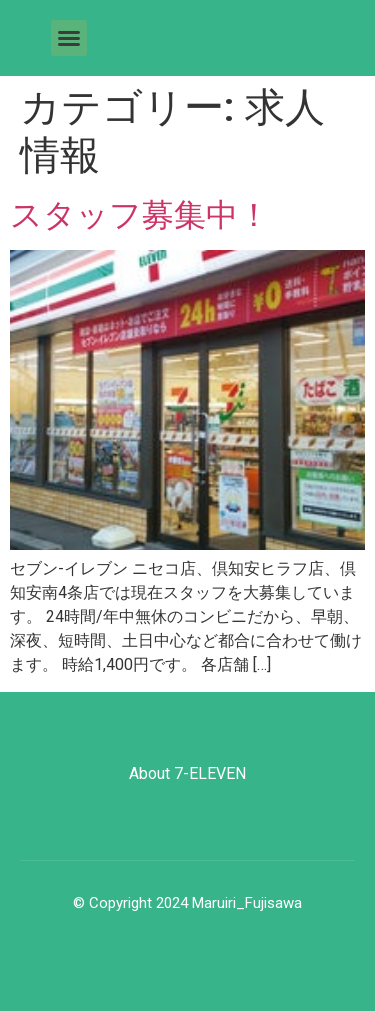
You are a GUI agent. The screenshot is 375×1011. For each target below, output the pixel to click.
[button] (69, 38)
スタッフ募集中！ (140, 215)
